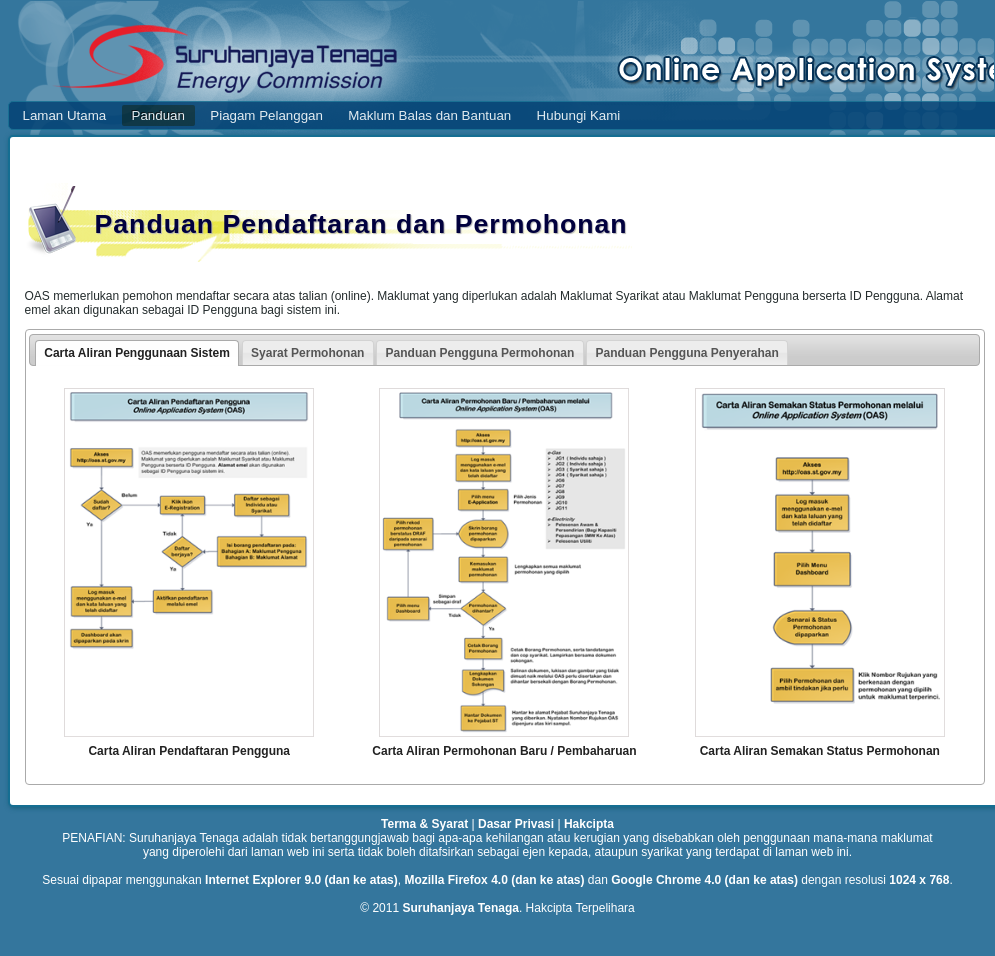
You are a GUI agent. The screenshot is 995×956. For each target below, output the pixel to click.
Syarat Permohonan (307, 353)
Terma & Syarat (424, 824)
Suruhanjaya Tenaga (460, 908)
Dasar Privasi (516, 824)
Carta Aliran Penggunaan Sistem (137, 353)
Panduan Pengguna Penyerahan (686, 353)
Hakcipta (589, 824)
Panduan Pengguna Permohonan (480, 353)
